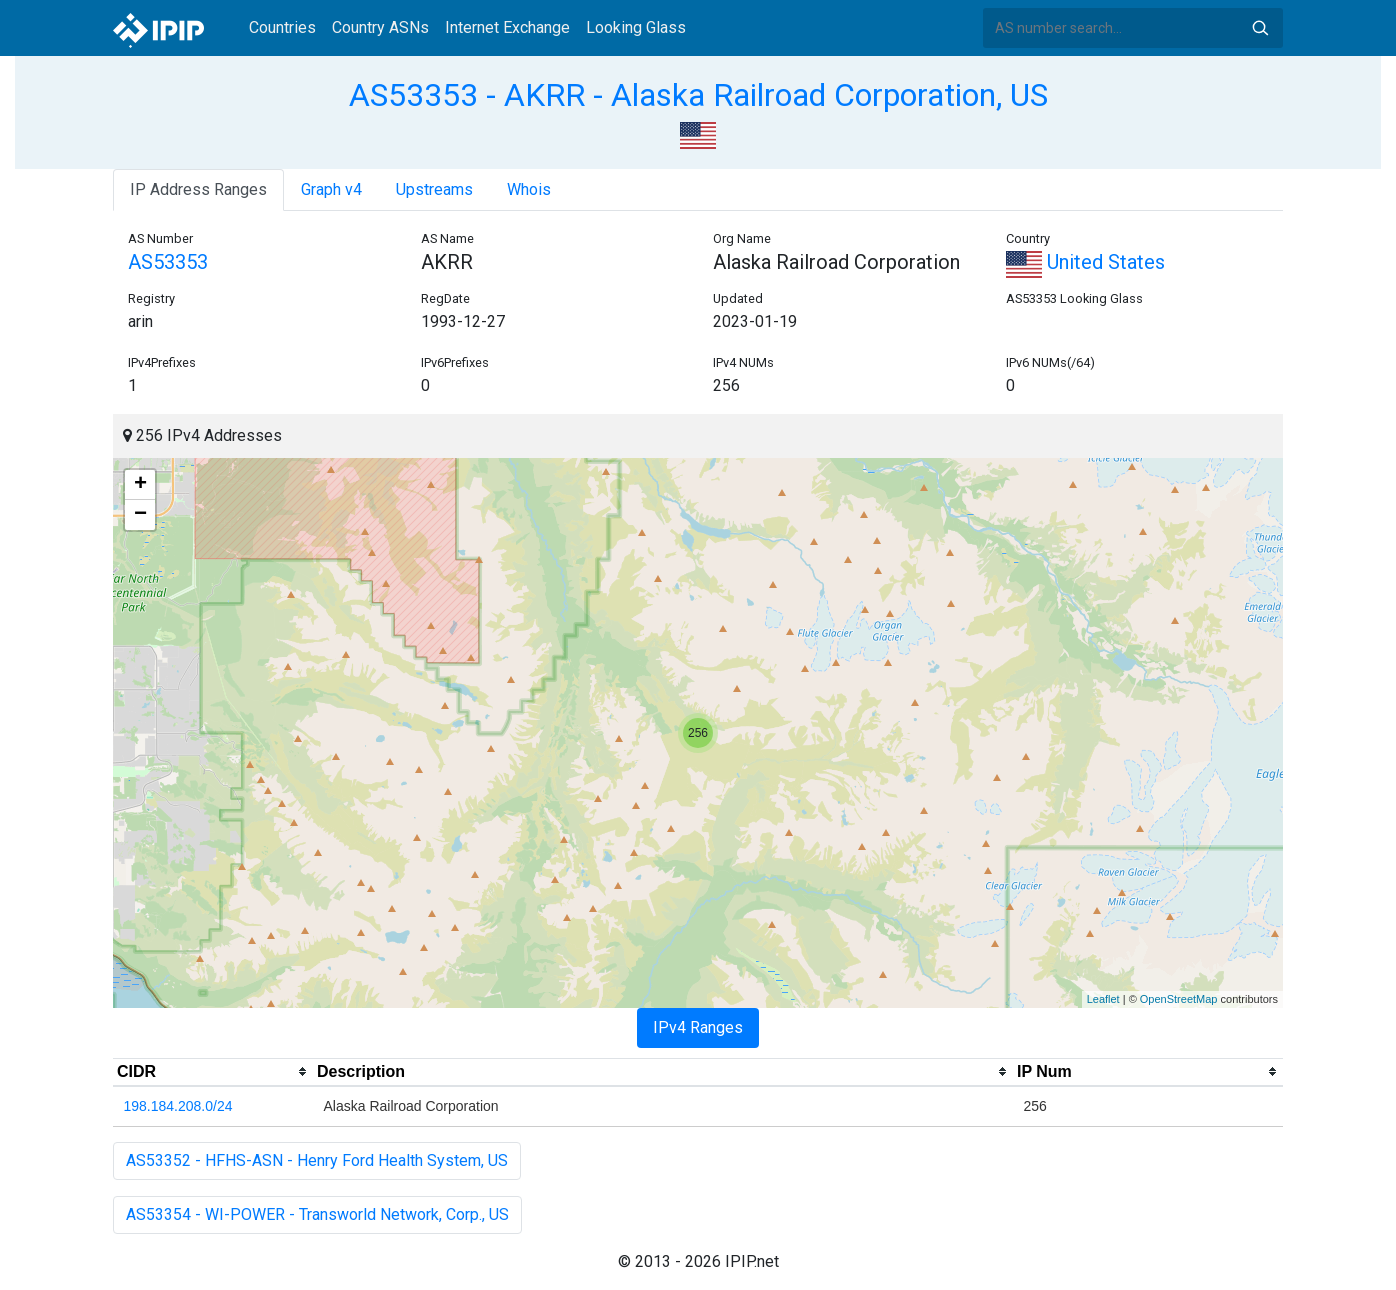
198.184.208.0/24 (178, 1106)
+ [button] (140, 485)
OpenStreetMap (1179, 999)
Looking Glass (636, 27)
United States (1085, 262)
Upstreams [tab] (434, 189)
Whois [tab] (529, 189)
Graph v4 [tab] (331, 189)
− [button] (140, 515)
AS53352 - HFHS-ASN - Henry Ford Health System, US (317, 1160)
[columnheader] (213, 1072)
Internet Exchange (507, 27)
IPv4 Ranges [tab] (698, 1027)
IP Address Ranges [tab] (198, 189)
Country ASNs (380, 27)
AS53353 (168, 262)
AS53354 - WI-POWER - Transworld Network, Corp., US (317, 1214)
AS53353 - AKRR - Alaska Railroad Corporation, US (698, 95)
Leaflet (1103, 999)
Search (1260, 28)
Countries (282, 27)
